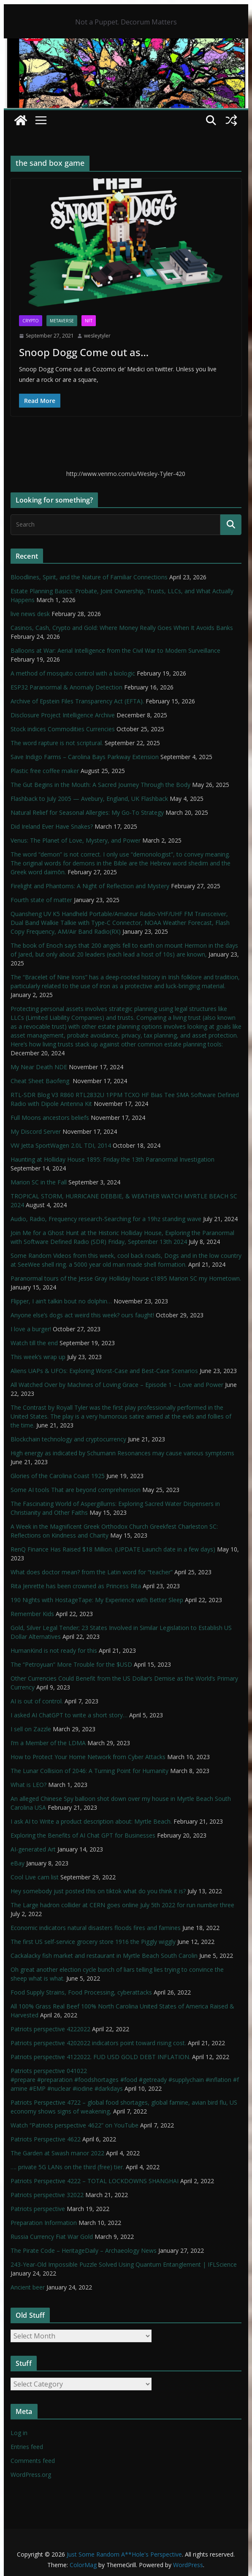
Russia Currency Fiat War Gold (52, 2237)
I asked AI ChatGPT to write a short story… (69, 1715)
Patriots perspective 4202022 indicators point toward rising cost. (98, 2043)
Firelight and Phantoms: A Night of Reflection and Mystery (90, 886)
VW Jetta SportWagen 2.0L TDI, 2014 (61, 1145)
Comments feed (33, 2461)
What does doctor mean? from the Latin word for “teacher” (92, 1572)
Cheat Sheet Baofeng (41, 1081)
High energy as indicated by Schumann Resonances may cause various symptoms (122, 1453)
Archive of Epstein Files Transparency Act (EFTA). (77, 701)
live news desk (30, 614)
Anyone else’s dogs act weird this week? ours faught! (82, 1315)
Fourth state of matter (41, 900)
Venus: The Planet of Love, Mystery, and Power (76, 840)
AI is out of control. (37, 1701)
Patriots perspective (38, 2209)
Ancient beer (28, 2287)
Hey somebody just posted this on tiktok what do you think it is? (98, 1891)
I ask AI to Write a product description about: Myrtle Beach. (91, 1821)
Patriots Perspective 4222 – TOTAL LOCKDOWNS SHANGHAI (95, 2181)
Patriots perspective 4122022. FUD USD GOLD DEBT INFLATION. (100, 2057)
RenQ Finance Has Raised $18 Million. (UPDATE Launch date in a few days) (113, 1549)
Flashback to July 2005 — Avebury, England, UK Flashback (89, 799)
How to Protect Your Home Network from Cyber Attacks (88, 1757)
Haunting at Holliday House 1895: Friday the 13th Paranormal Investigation (112, 1159)
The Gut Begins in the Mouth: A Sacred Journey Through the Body (100, 785)
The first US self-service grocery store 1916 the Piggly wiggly (93, 1942)
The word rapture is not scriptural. (57, 743)
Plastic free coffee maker (45, 771)
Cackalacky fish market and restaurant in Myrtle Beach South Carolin (104, 1956)
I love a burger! (31, 1329)
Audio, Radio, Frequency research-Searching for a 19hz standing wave (106, 1219)
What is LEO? (28, 1785)
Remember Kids (32, 1614)
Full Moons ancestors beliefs (50, 1118)
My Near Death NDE (39, 1067)
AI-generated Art (33, 1849)
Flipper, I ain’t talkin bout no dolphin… (61, 1301)
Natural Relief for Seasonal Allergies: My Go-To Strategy (87, 812)
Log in (19, 2433)
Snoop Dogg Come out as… (84, 352)
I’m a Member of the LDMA (48, 1743)
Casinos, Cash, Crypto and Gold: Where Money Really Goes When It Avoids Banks (122, 628)
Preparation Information (44, 2223)
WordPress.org (31, 2475)
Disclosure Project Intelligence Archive (63, 715)
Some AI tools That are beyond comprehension (76, 1490)
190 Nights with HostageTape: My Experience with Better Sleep (97, 1600)
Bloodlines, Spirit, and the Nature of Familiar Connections (89, 577)
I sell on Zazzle (31, 1729)
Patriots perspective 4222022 (50, 2029)
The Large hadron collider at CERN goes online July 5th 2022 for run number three (122, 1905)
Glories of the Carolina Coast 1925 (58, 1476)
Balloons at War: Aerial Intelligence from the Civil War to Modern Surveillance (115, 650)
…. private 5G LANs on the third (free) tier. (67, 2167)
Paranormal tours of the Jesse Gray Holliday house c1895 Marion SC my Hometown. (126, 1278)
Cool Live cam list (35, 1877)
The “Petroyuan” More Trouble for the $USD (71, 1664)
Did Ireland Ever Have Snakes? (52, 826)
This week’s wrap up (38, 1357)
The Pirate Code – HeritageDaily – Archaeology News (84, 2250)
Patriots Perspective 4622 (46, 2139)
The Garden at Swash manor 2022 (57, 2153)
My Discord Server (36, 1131)
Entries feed (27, 2447)
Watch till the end (34, 1343)
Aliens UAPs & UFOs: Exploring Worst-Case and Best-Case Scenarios (104, 1371)
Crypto (30, 321)
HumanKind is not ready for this (54, 1650)
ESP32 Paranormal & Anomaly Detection (66, 687)
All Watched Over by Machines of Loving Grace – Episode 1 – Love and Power (117, 1385)
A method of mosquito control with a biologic (73, 673)
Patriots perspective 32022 (47, 2195)
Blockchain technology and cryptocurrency (68, 1439)
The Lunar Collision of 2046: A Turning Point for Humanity (89, 1771)
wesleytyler (97, 335)
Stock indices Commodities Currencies (63, 729)
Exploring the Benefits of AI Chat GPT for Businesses (83, 1835)
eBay (17, 1863)
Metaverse (62, 321)
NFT (88, 321)
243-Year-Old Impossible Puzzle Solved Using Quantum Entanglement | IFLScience (124, 2264)
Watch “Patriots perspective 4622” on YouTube (74, 2125)
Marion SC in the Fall (39, 1182)
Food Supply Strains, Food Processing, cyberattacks (81, 1992)
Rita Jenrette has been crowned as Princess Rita (76, 1586)
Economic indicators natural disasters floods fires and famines (96, 1928)
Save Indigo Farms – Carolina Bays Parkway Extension (85, 757)
